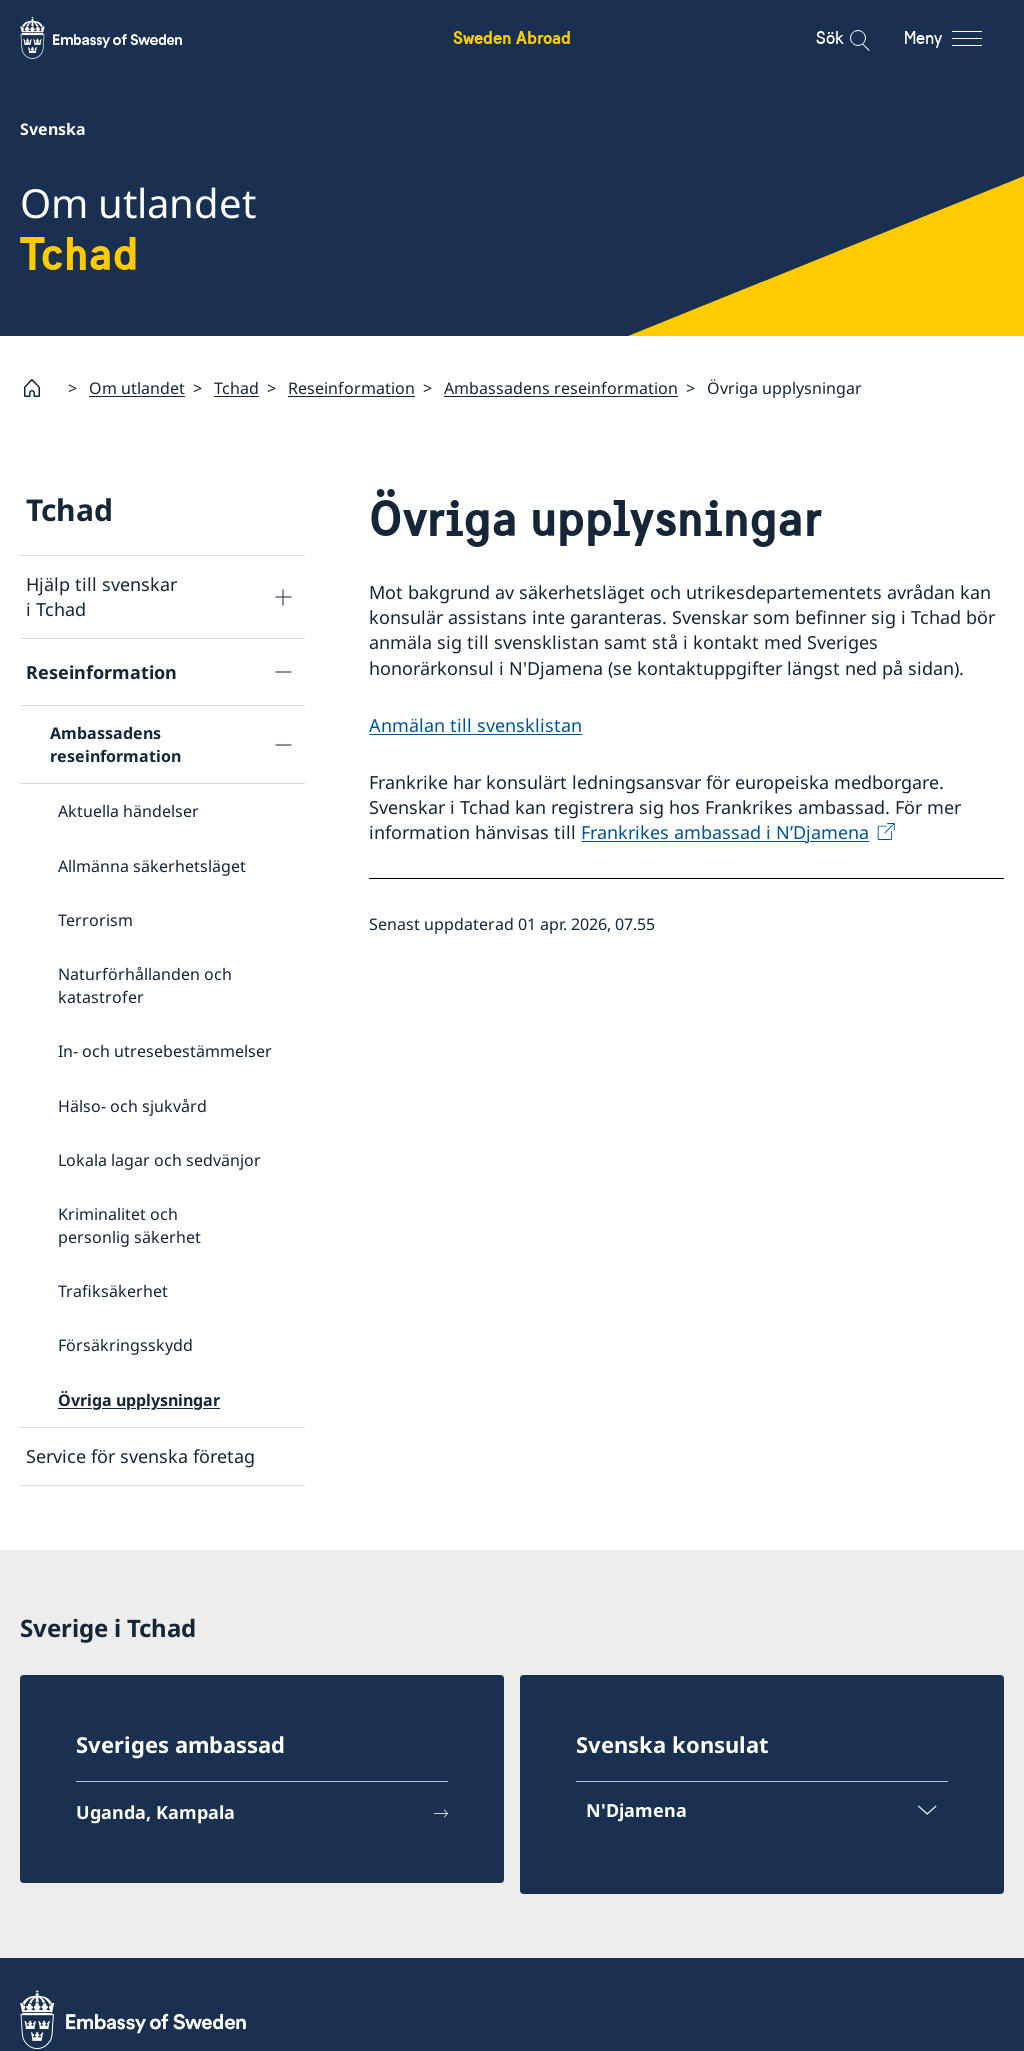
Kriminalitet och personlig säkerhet (129, 1225)
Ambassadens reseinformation (561, 387)
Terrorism (95, 920)
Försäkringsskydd (125, 1345)
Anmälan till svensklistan (475, 724)
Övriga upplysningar (139, 1400)
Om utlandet (137, 387)
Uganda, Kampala (155, 1812)
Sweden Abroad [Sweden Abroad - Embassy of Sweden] (512, 37)
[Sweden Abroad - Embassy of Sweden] (120, 38)
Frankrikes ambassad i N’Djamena (725, 832)
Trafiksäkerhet (113, 1291)
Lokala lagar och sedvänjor (159, 1160)
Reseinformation (351, 387)
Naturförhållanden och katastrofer (145, 985)
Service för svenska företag (140, 1456)
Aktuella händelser (128, 811)
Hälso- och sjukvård (132, 1105)
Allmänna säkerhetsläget (152, 865)
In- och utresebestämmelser (165, 1051)
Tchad (236, 387)
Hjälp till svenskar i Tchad (101, 596)
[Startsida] (40, 388)
